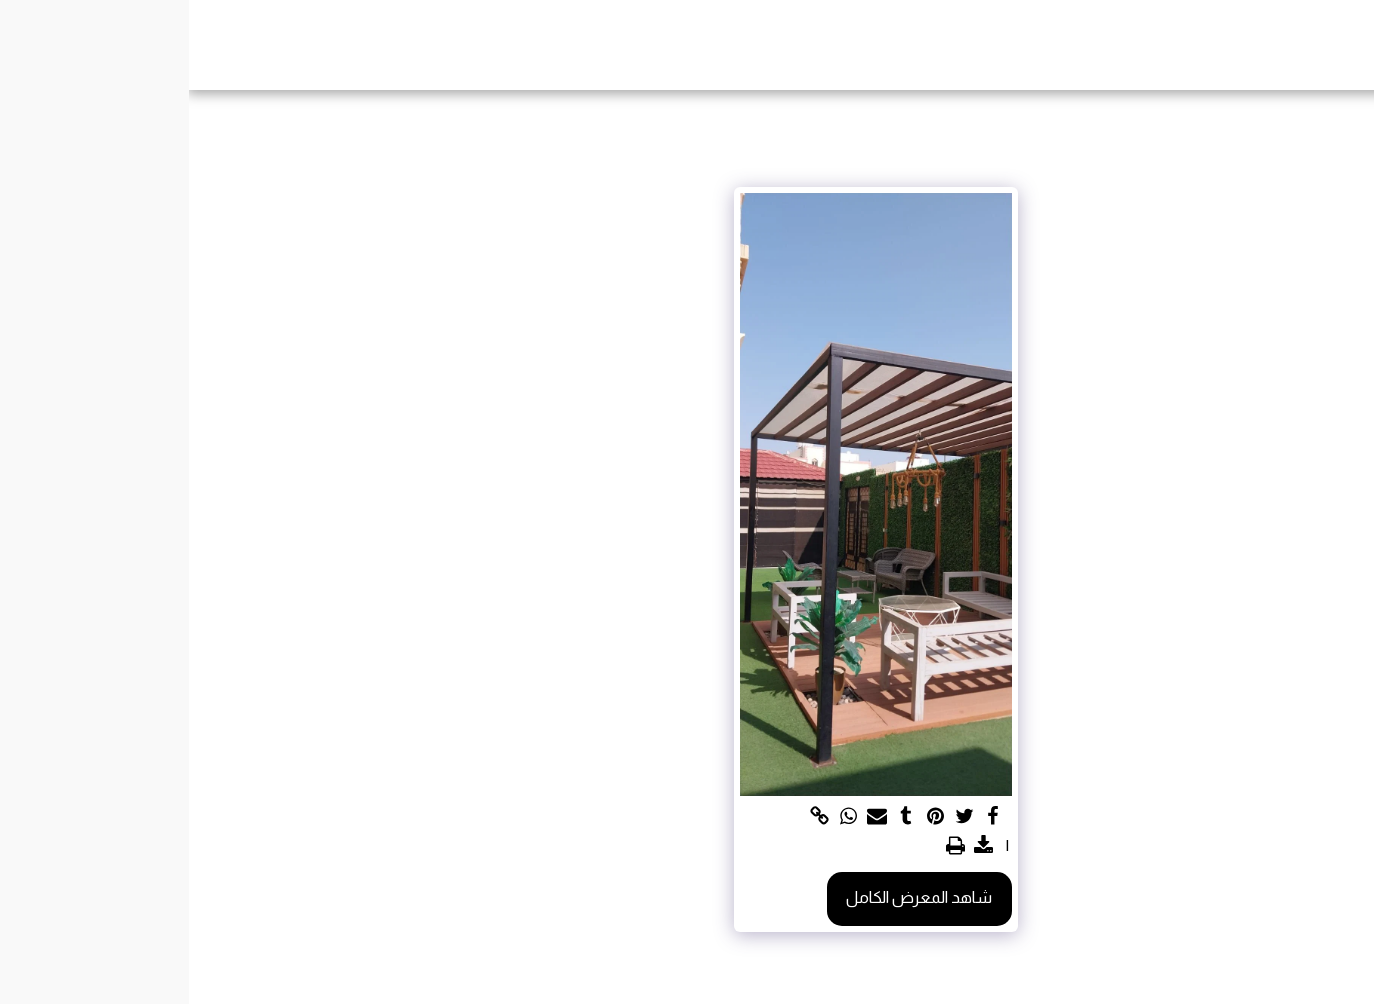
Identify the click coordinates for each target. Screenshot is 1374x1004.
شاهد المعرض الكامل (730, 897)
